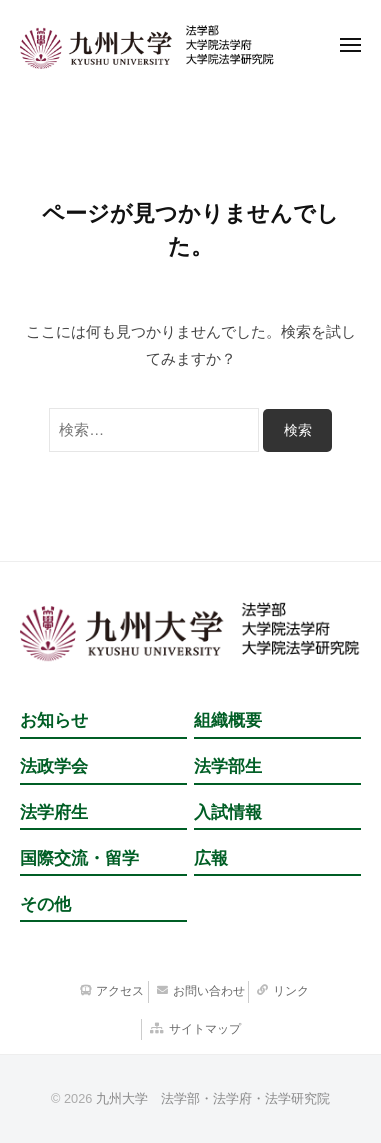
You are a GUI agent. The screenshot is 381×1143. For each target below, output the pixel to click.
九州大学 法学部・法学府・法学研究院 (213, 1098)
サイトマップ (205, 1029)
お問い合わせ (209, 991)
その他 (45, 904)
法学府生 (54, 812)
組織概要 (228, 720)
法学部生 (228, 766)
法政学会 (54, 766)
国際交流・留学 (79, 858)
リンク (291, 991)
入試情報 (228, 812)
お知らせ (54, 720)
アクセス (120, 991)
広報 (211, 858)
